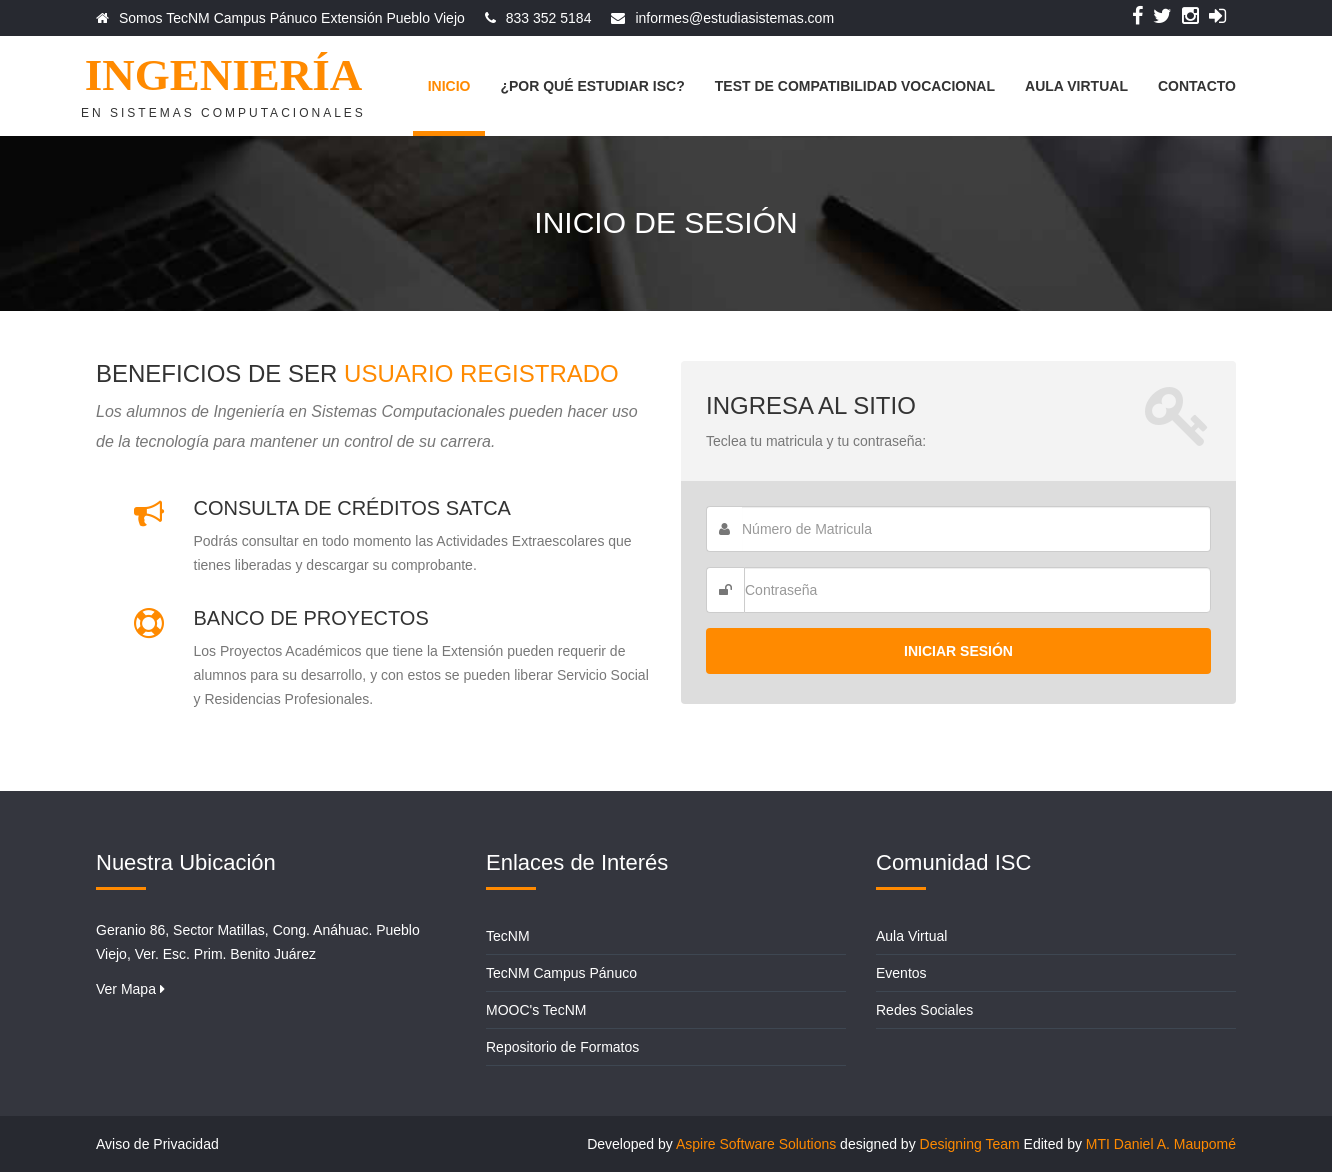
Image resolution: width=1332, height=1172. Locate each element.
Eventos (901, 973)
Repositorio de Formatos (562, 1047)
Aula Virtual (1076, 86)
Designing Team (970, 1144)
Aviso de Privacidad (157, 1144)
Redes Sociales (924, 1010)
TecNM (508, 936)
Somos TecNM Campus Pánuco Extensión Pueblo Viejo (292, 18)
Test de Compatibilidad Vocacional (855, 86)
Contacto (1197, 86)
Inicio (449, 86)
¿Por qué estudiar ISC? (592, 86)
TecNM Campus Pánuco (561, 973)
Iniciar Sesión (958, 651)
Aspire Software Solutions (756, 1144)
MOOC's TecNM (536, 1010)
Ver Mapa (130, 989)
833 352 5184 (549, 18)
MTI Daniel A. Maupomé (1161, 1144)
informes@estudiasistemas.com (734, 18)
